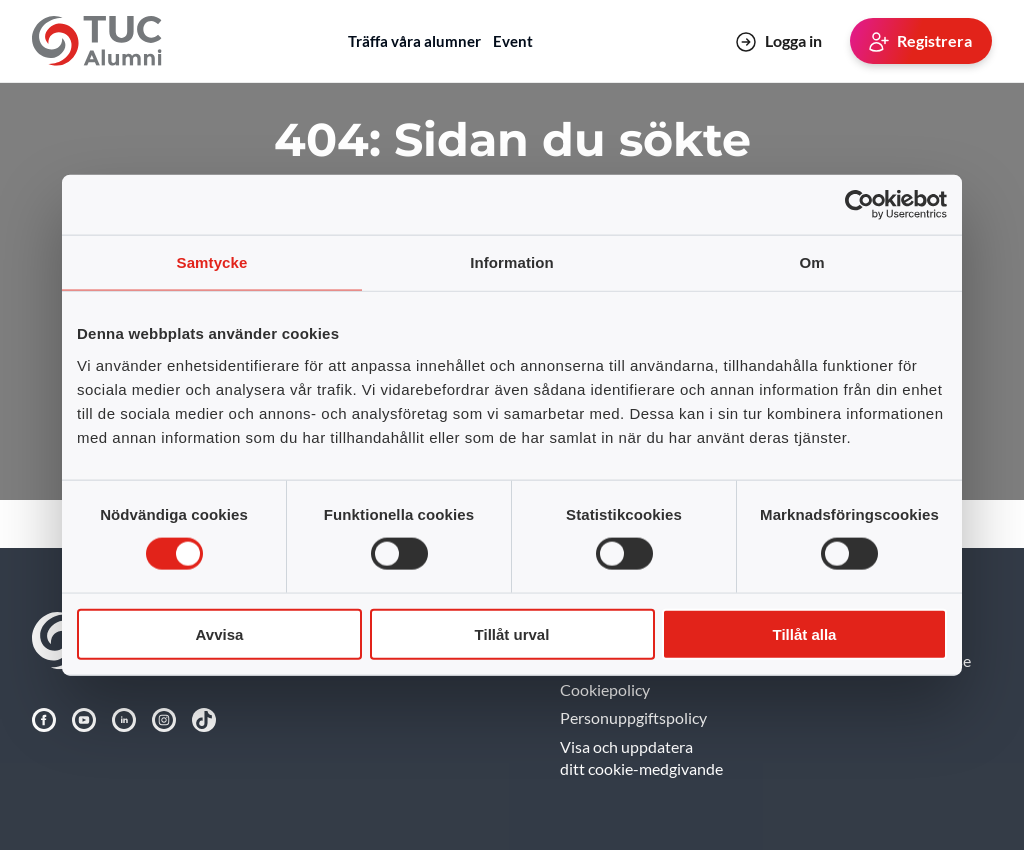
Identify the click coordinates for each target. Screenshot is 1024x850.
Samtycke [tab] (212, 262)
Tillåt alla (805, 633)
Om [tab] (811, 262)
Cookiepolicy (605, 689)
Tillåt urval (512, 633)
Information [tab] (512, 262)
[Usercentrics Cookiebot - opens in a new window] (859, 205)
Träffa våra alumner (414, 41)
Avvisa (220, 633)
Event (513, 41)
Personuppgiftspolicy (633, 717)
